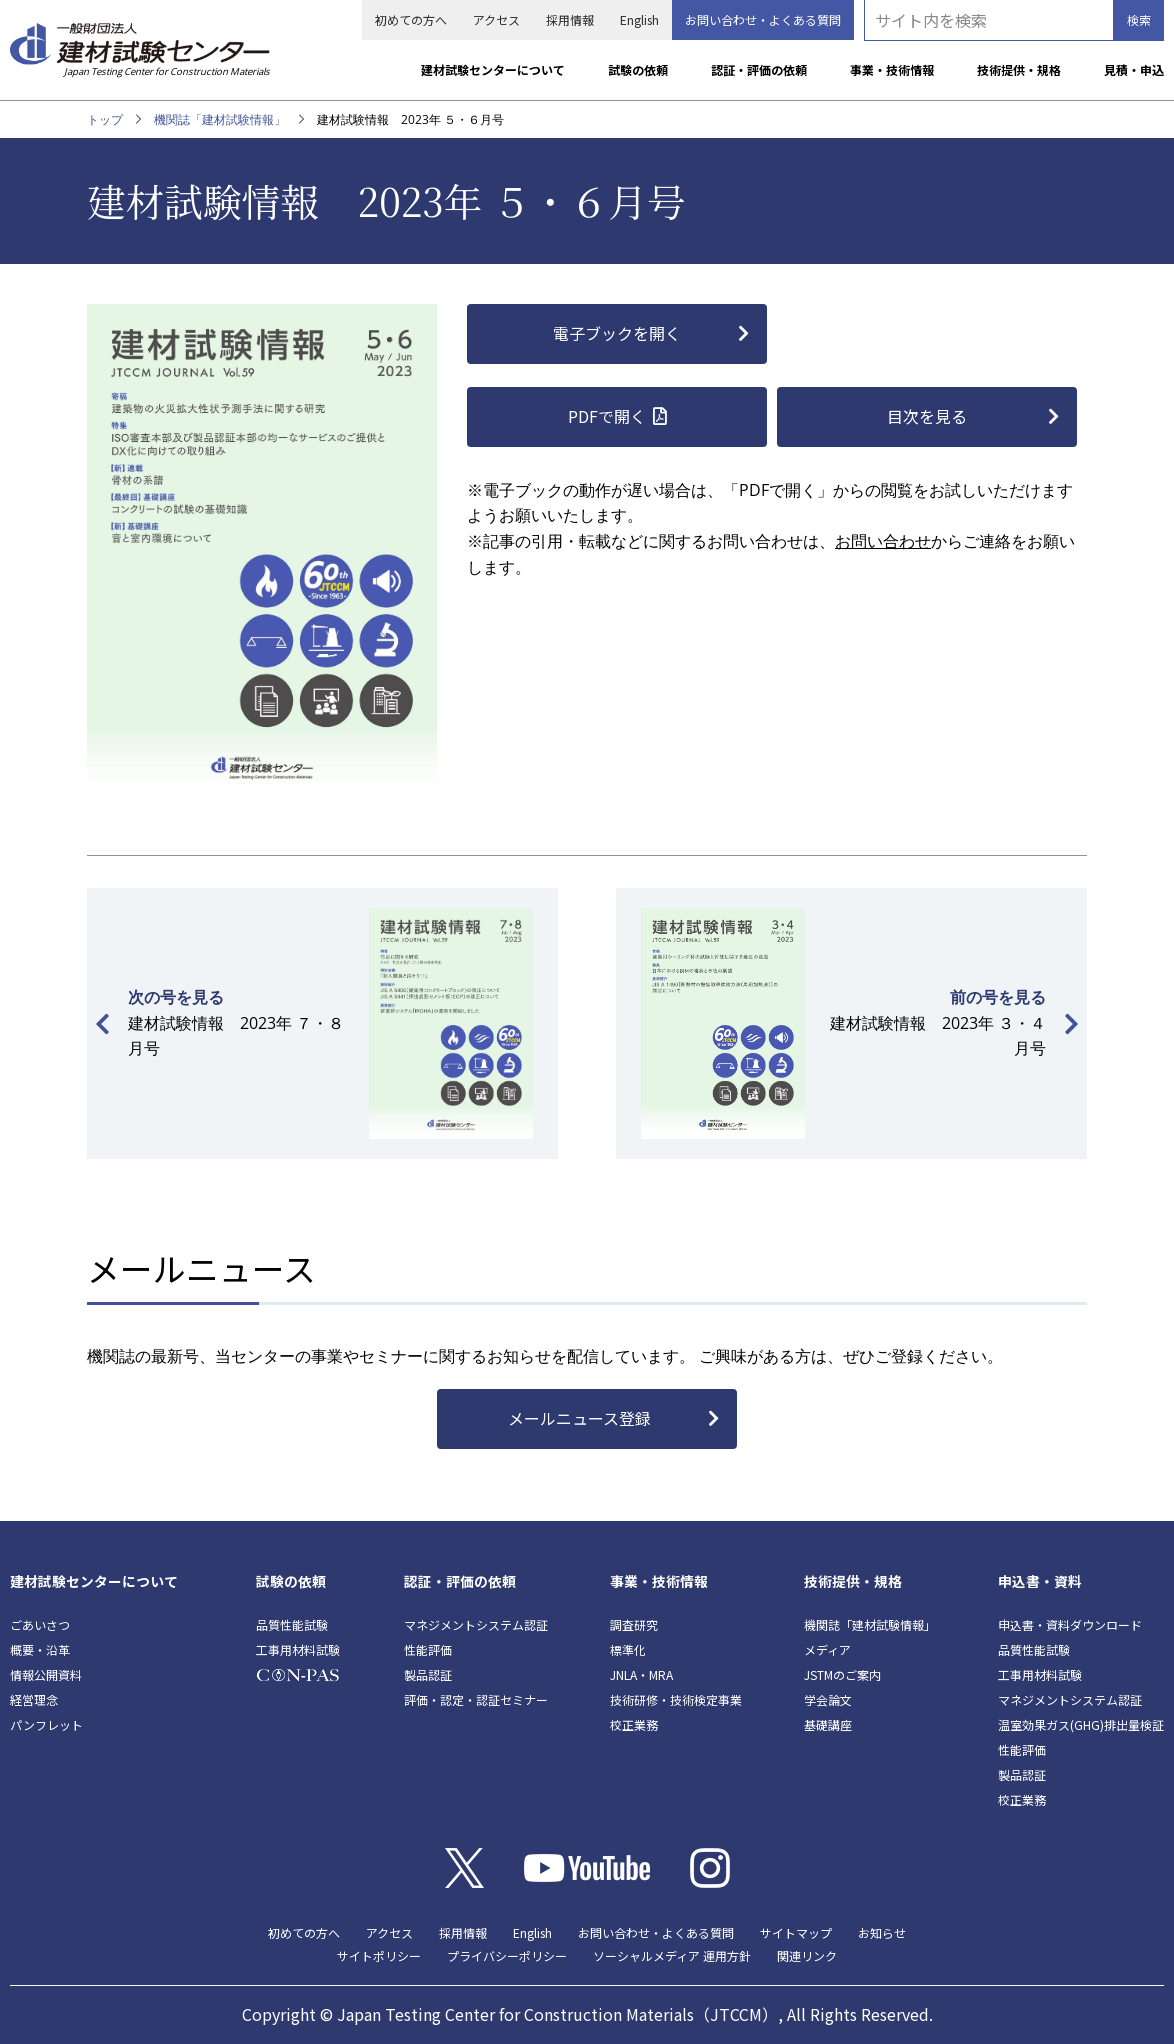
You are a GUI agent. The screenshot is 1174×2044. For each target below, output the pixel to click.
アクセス (496, 19)
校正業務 (634, 1724)
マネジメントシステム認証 (476, 1624)
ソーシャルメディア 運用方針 (672, 1955)
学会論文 (828, 1699)
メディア (827, 1649)
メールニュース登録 (579, 1418)
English (639, 19)
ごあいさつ (40, 1624)
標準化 (628, 1649)
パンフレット (46, 1724)
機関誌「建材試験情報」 (220, 119)
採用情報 (570, 19)
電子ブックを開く (617, 333)
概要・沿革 (40, 1649)
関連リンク (807, 1955)
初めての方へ (411, 19)
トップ (105, 119)
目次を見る (927, 416)
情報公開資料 (46, 1674)
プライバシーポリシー (507, 1955)
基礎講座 (828, 1724)
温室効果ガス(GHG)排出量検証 (1081, 1724)
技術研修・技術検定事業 (676, 1699)
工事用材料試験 (298, 1649)
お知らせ (882, 1932)
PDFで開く (607, 416)
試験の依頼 (638, 69)
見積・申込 (1134, 69)
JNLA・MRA (641, 1674)
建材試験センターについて (493, 69)
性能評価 (428, 1649)
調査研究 (634, 1624)
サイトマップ (796, 1932)
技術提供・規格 (1019, 69)
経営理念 (34, 1699)
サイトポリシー (379, 1955)
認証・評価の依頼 (759, 69)
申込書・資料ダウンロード (1070, 1624)
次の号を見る (176, 997)
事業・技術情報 (892, 69)
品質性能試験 (292, 1624)
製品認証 (428, 1674)
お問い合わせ (883, 541)
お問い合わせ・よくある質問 (763, 19)
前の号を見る (998, 997)
